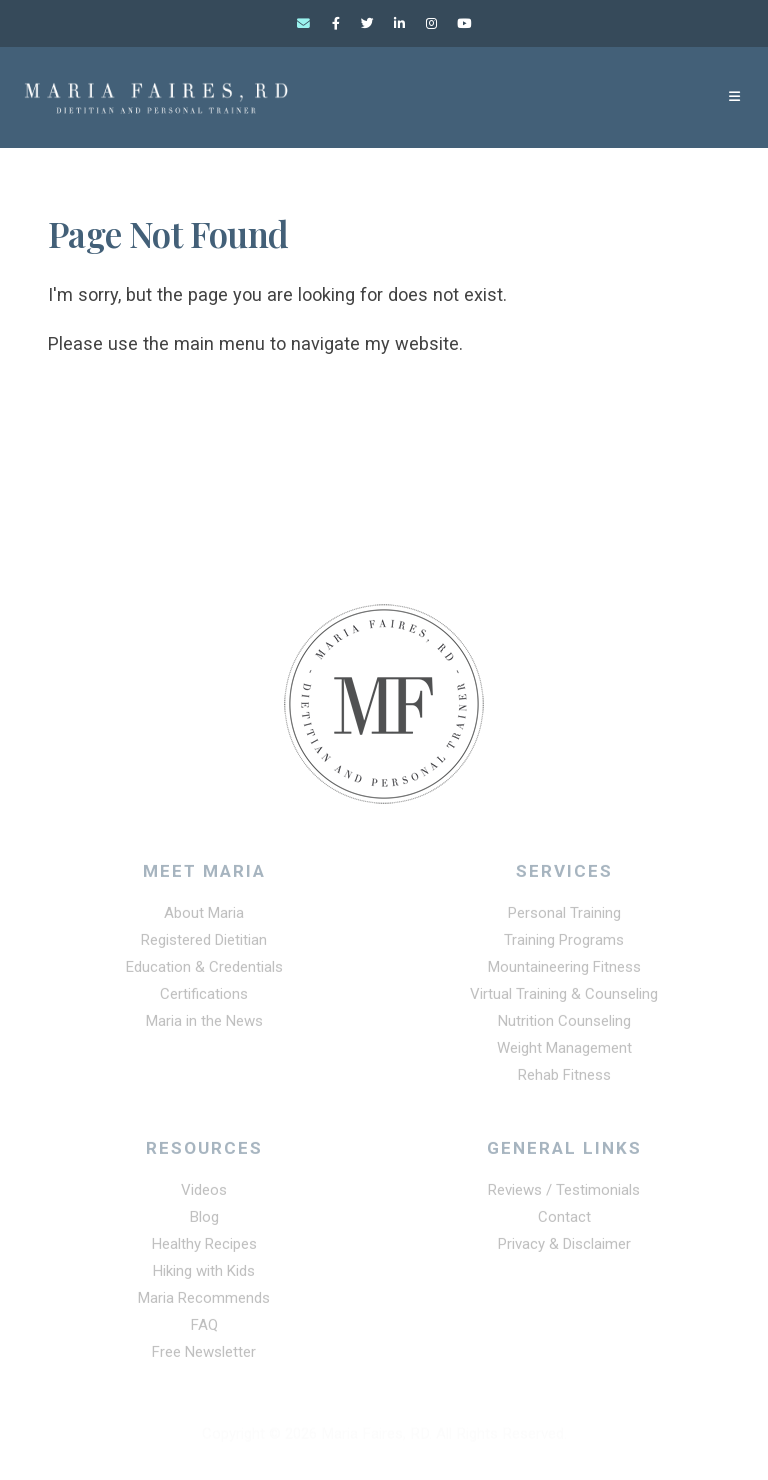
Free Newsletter (204, 1357)
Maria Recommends (204, 1303)
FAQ (204, 1330)
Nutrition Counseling (564, 1027)
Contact (564, 1222)
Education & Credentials (204, 973)
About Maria (204, 919)
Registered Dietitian (204, 946)
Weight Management (564, 1054)
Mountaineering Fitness (564, 973)
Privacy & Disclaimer (564, 1249)
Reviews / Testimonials (564, 1195)
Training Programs (564, 946)
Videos (204, 1195)
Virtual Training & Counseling (564, 1000)
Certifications (204, 1000)
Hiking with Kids (204, 1276)
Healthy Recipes (204, 1249)
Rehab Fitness (564, 1081)
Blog (204, 1222)
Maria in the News (204, 1027)
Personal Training (564, 919)
